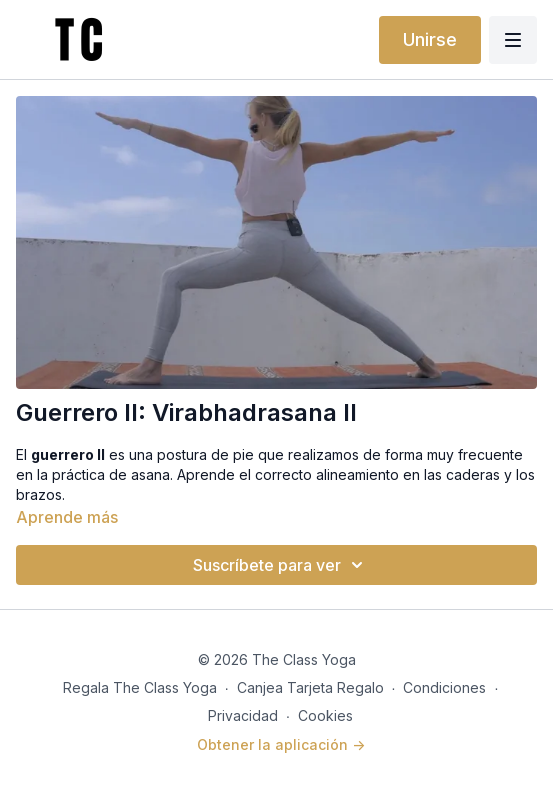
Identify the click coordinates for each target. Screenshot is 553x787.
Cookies (325, 715)
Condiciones (444, 687)
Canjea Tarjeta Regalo (310, 687)
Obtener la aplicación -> (281, 744)
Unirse (430, 39)
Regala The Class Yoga (140, 687)
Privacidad (243, 715)
